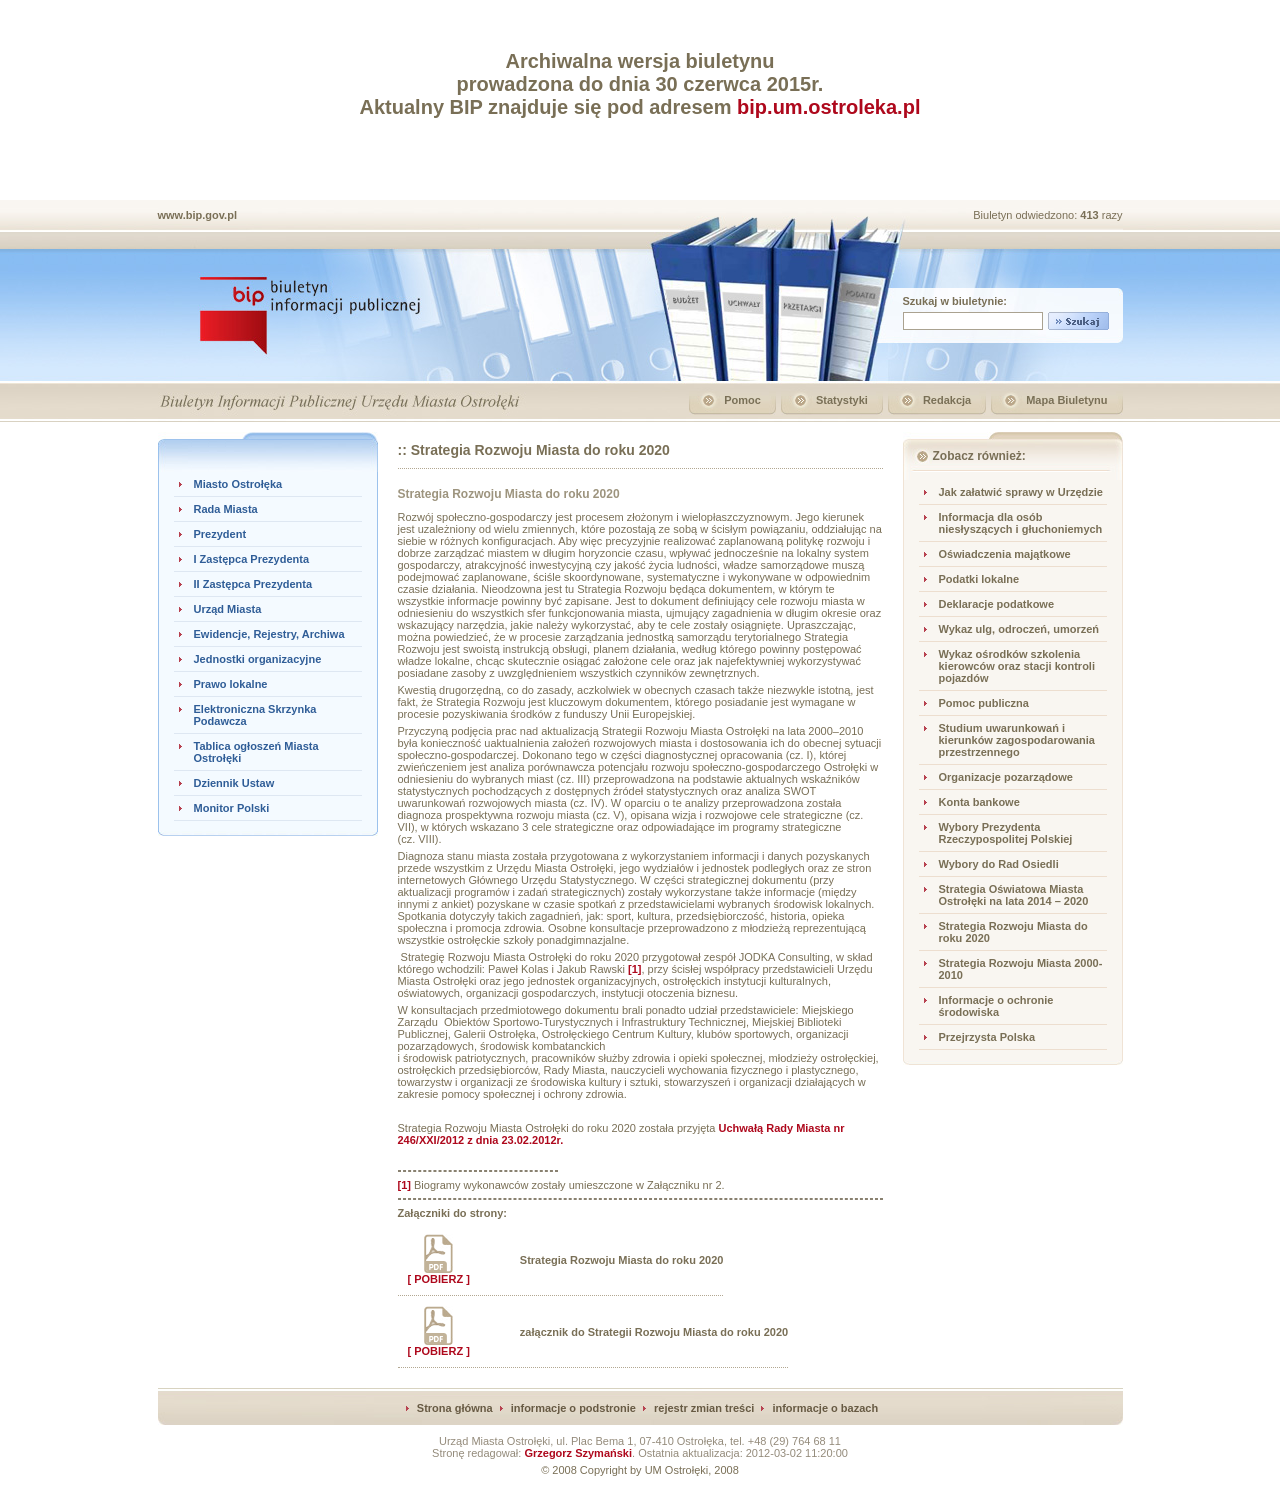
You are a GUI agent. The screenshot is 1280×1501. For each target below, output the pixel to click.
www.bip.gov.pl (197, 215)
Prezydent (220, 534)
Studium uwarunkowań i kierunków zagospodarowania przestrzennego (1017, 740)
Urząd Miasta (228, 609)
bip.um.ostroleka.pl (828, 107)
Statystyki (842, 400)
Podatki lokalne (979, 579)
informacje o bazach (825, 1408)
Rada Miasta (226, 509)
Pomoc (742, 400)
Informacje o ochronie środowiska (996, 1006)
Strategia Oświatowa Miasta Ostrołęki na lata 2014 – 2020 (1014, 895)
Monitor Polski (232, 808)
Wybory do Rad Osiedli (999, 864)
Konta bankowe (979, 802)
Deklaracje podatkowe (997, 604)
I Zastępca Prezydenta (252, 559)
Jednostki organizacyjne (258, 659)
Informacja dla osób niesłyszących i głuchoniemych (1021, 523)
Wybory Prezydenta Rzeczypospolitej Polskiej (1006, 833)
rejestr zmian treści (704, 1408)
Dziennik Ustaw (234, 783)
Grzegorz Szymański (578, 1453)
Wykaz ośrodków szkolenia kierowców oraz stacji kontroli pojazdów (1017, 666)
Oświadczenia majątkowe (1005, 554)
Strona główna (455, 1408)
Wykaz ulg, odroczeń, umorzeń (1019, 629)
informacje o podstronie (573, 1408)
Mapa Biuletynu (1066, 400)
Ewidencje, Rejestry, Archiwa (269, 634)
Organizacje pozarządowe (1006, 777)
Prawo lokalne (231, 684)
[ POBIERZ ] (439, 1274)
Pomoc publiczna (984, 703)
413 (1090, 215)
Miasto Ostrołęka (238, 484)
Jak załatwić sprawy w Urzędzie (1021, 492)
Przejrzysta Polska (987, 1037)
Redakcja (947, 400)
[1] (404, 1185)
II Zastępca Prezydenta (253, 584)
